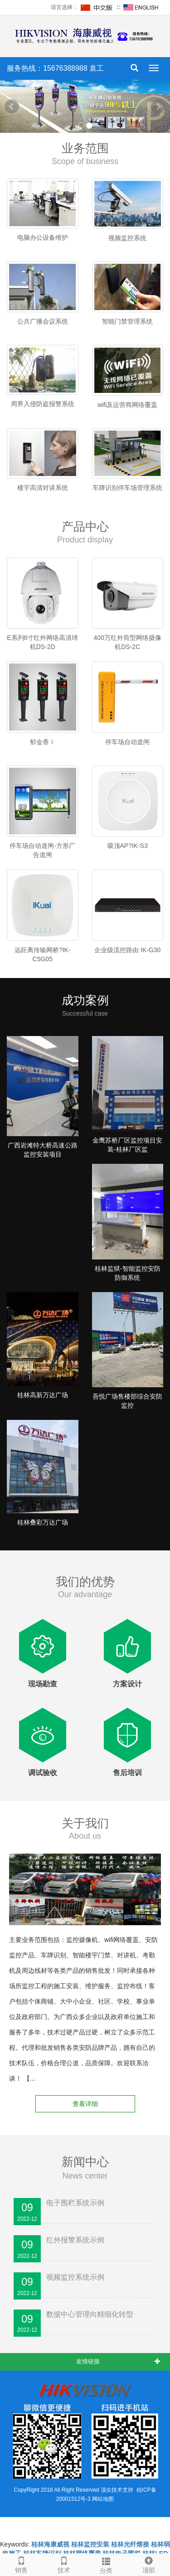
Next (158, 106)
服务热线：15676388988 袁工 (55, 68)
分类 (106, 2564)
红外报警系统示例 (75, 2240)
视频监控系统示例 (75, 2277)
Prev (12, 106)
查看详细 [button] (85, 2103)
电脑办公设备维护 (42, 237)
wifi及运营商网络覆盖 (127, 404)
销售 (21, 2564)
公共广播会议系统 (42, 321)
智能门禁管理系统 (127, 321)
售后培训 (127, 1773)
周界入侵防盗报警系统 (42, 403)
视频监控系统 (127, 238)
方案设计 (127, 1684)
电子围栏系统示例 (75, 2203)
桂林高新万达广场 (42, 1395)
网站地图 (103, 2499)
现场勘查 (42, 1684)
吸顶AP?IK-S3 (127, 845)
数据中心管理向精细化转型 (89, 2314)
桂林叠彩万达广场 (42, 1522)
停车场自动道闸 (127, 742)
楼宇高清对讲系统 (42, 487)
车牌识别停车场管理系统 (127, 487)
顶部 (148, 2564)
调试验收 (42, 1773)
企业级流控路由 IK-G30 (127, 950)
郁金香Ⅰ (42, 742)
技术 (64, 2564)
